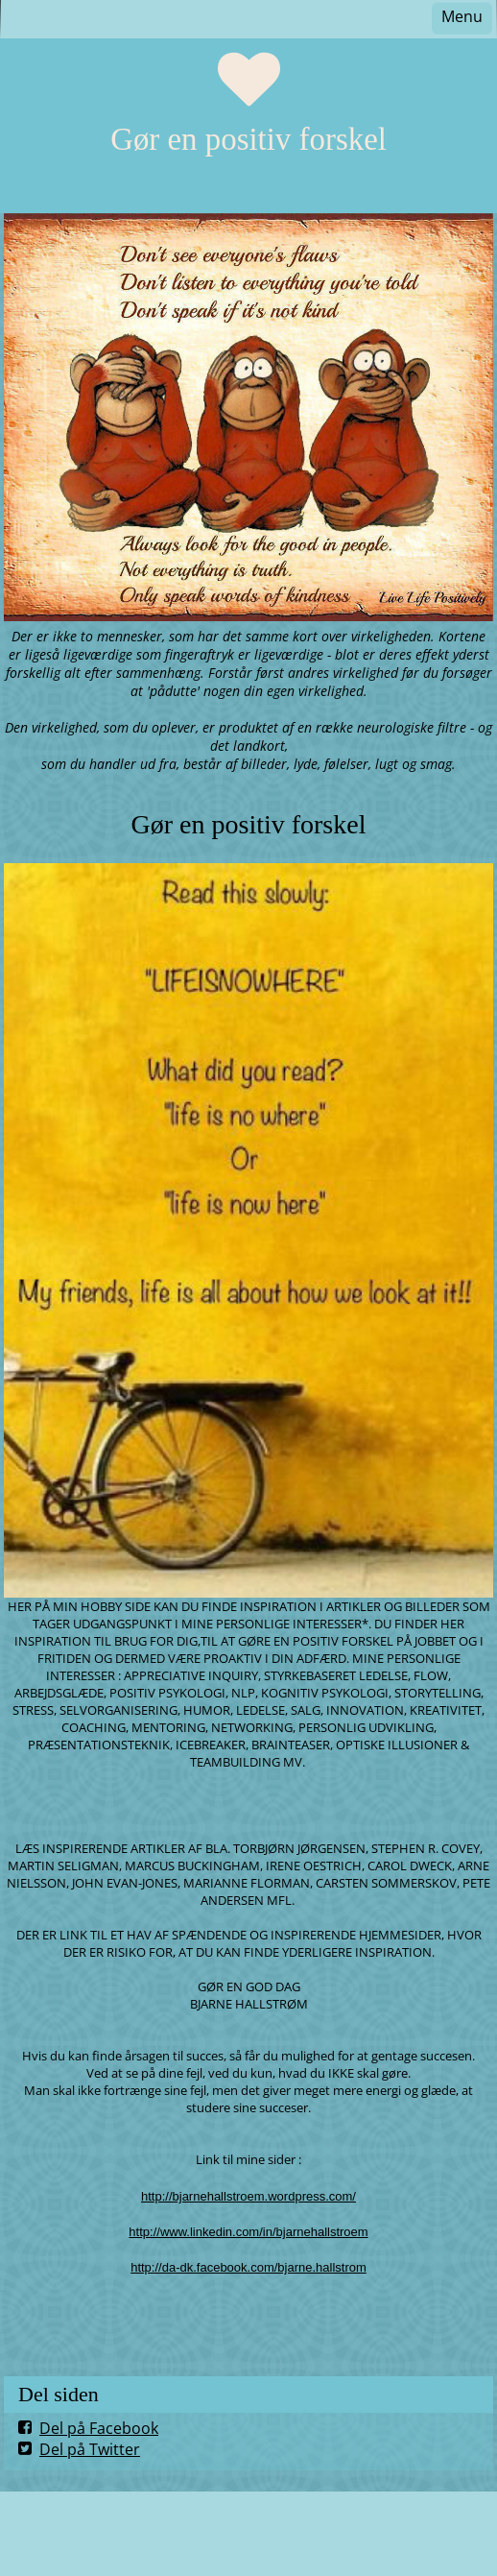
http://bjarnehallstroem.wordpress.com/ (248, 2196)
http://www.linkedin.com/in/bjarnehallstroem (248, 2232)
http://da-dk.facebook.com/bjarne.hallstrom (248, 2267)
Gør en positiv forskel (248, 139)
